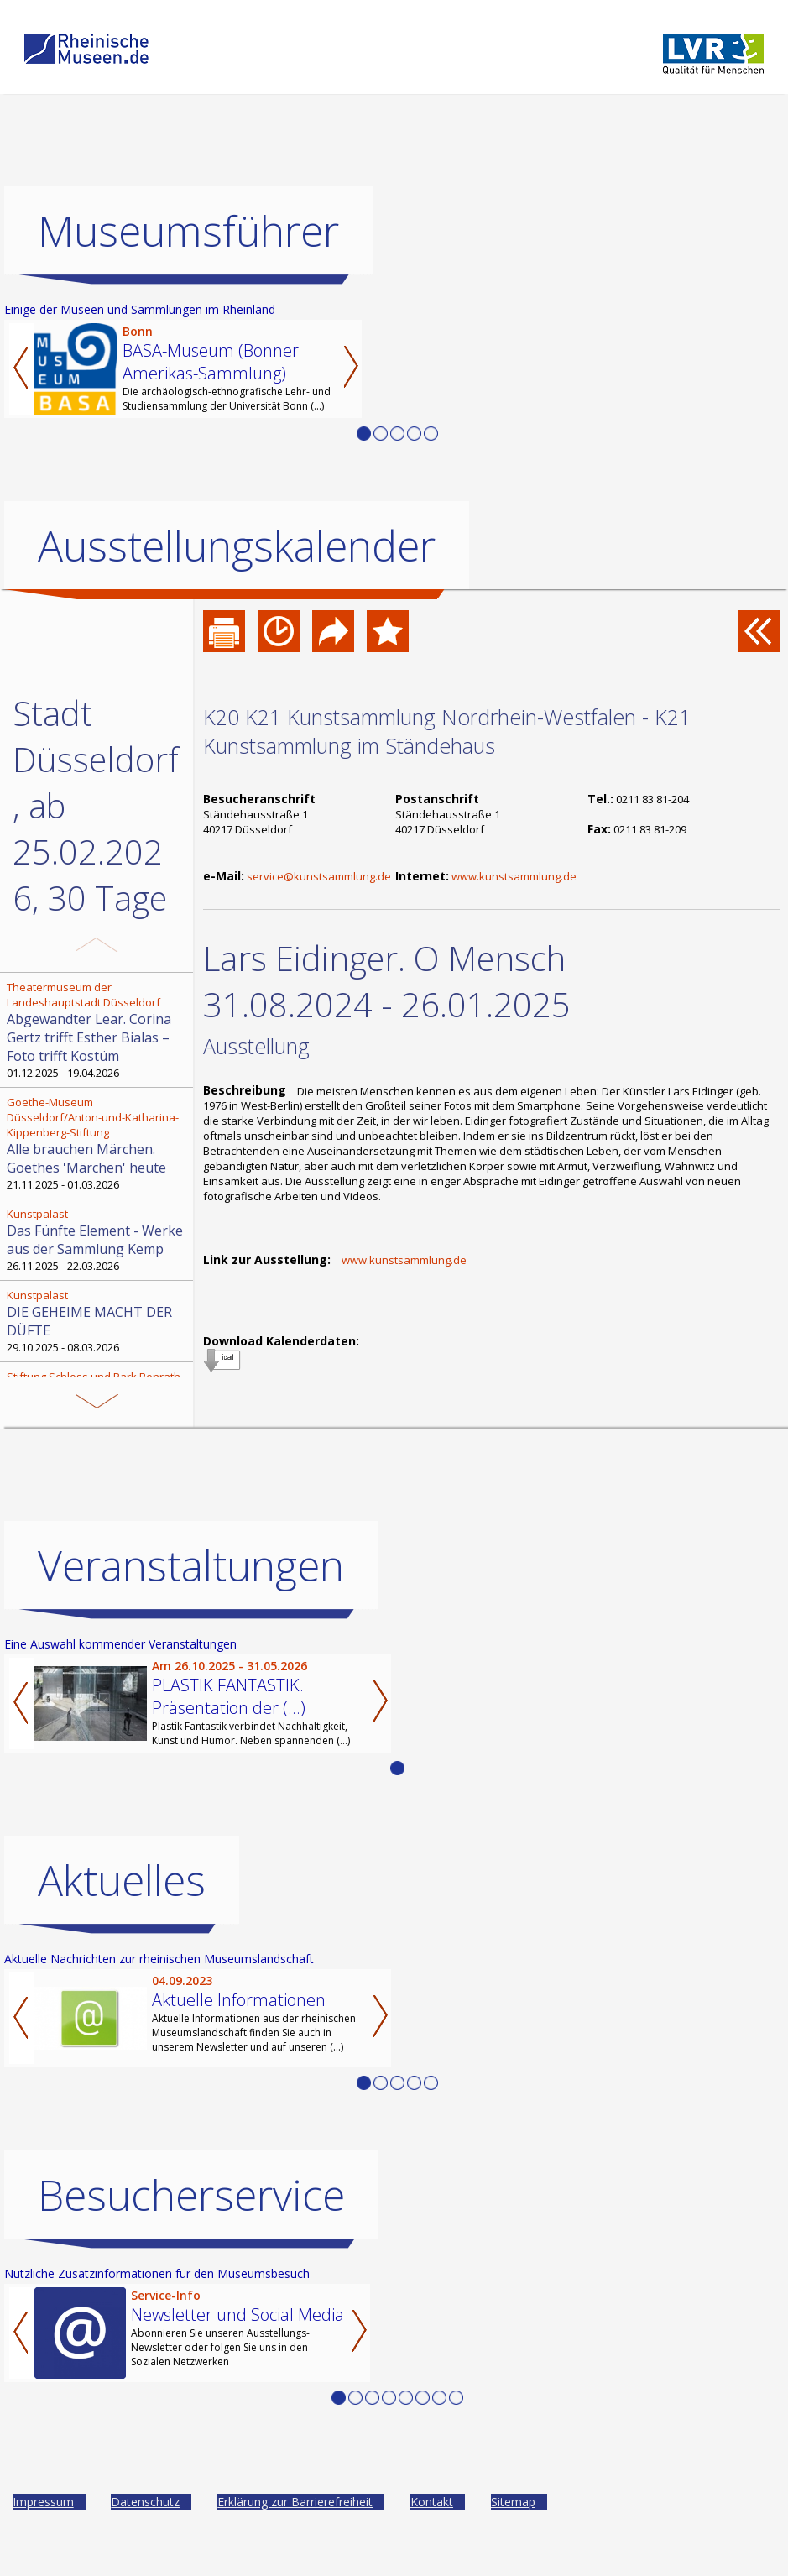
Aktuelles (122, 1900)
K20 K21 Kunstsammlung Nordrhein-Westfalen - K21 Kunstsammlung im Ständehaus (447, 731)
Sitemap (513, 2522)
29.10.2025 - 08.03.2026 (98, 1321)
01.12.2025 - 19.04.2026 (98, 1030)
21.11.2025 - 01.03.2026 (98, 1143)
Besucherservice (191, 2215)
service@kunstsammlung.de (319, 876)
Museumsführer (188, 230)
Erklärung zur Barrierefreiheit (295, 2522)
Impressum (43, 2522)
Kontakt (431, 2522)
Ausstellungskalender (237, 545)
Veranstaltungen (191, 1585)
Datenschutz (145, 2522)
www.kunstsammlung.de (514, 876)
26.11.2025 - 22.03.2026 (98, 1239)
